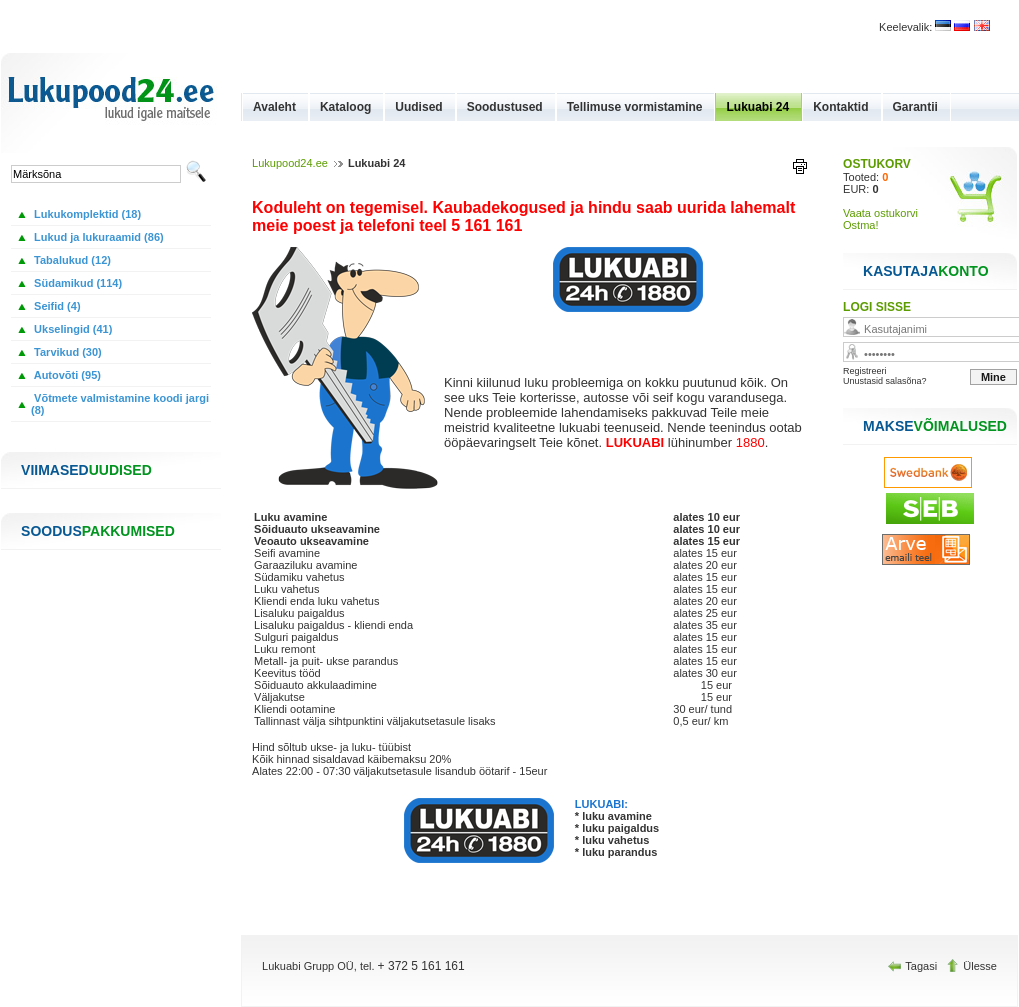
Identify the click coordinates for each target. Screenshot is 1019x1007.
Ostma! (860, 225)
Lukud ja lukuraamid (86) (97, 237)
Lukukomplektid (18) (86, 214)
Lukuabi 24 (757, 107)
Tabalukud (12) (71, 260)
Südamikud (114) (76, 283)
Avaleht (274, 107)
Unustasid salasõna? (885, 381)
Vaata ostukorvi (880, 213)
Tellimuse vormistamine (635, 107)
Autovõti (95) (66, 375)
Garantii (915, 107)
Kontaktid (840, 107)
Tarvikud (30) (66, 352)
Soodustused (505, 107)
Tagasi (914, 966)
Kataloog (345, 107)
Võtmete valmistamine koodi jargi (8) (120, 404)
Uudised (418, 107)
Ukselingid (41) (71, 329)
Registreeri (865, 371)
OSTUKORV (877, 164)
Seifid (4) (56, 306)
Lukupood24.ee (290, 163)
